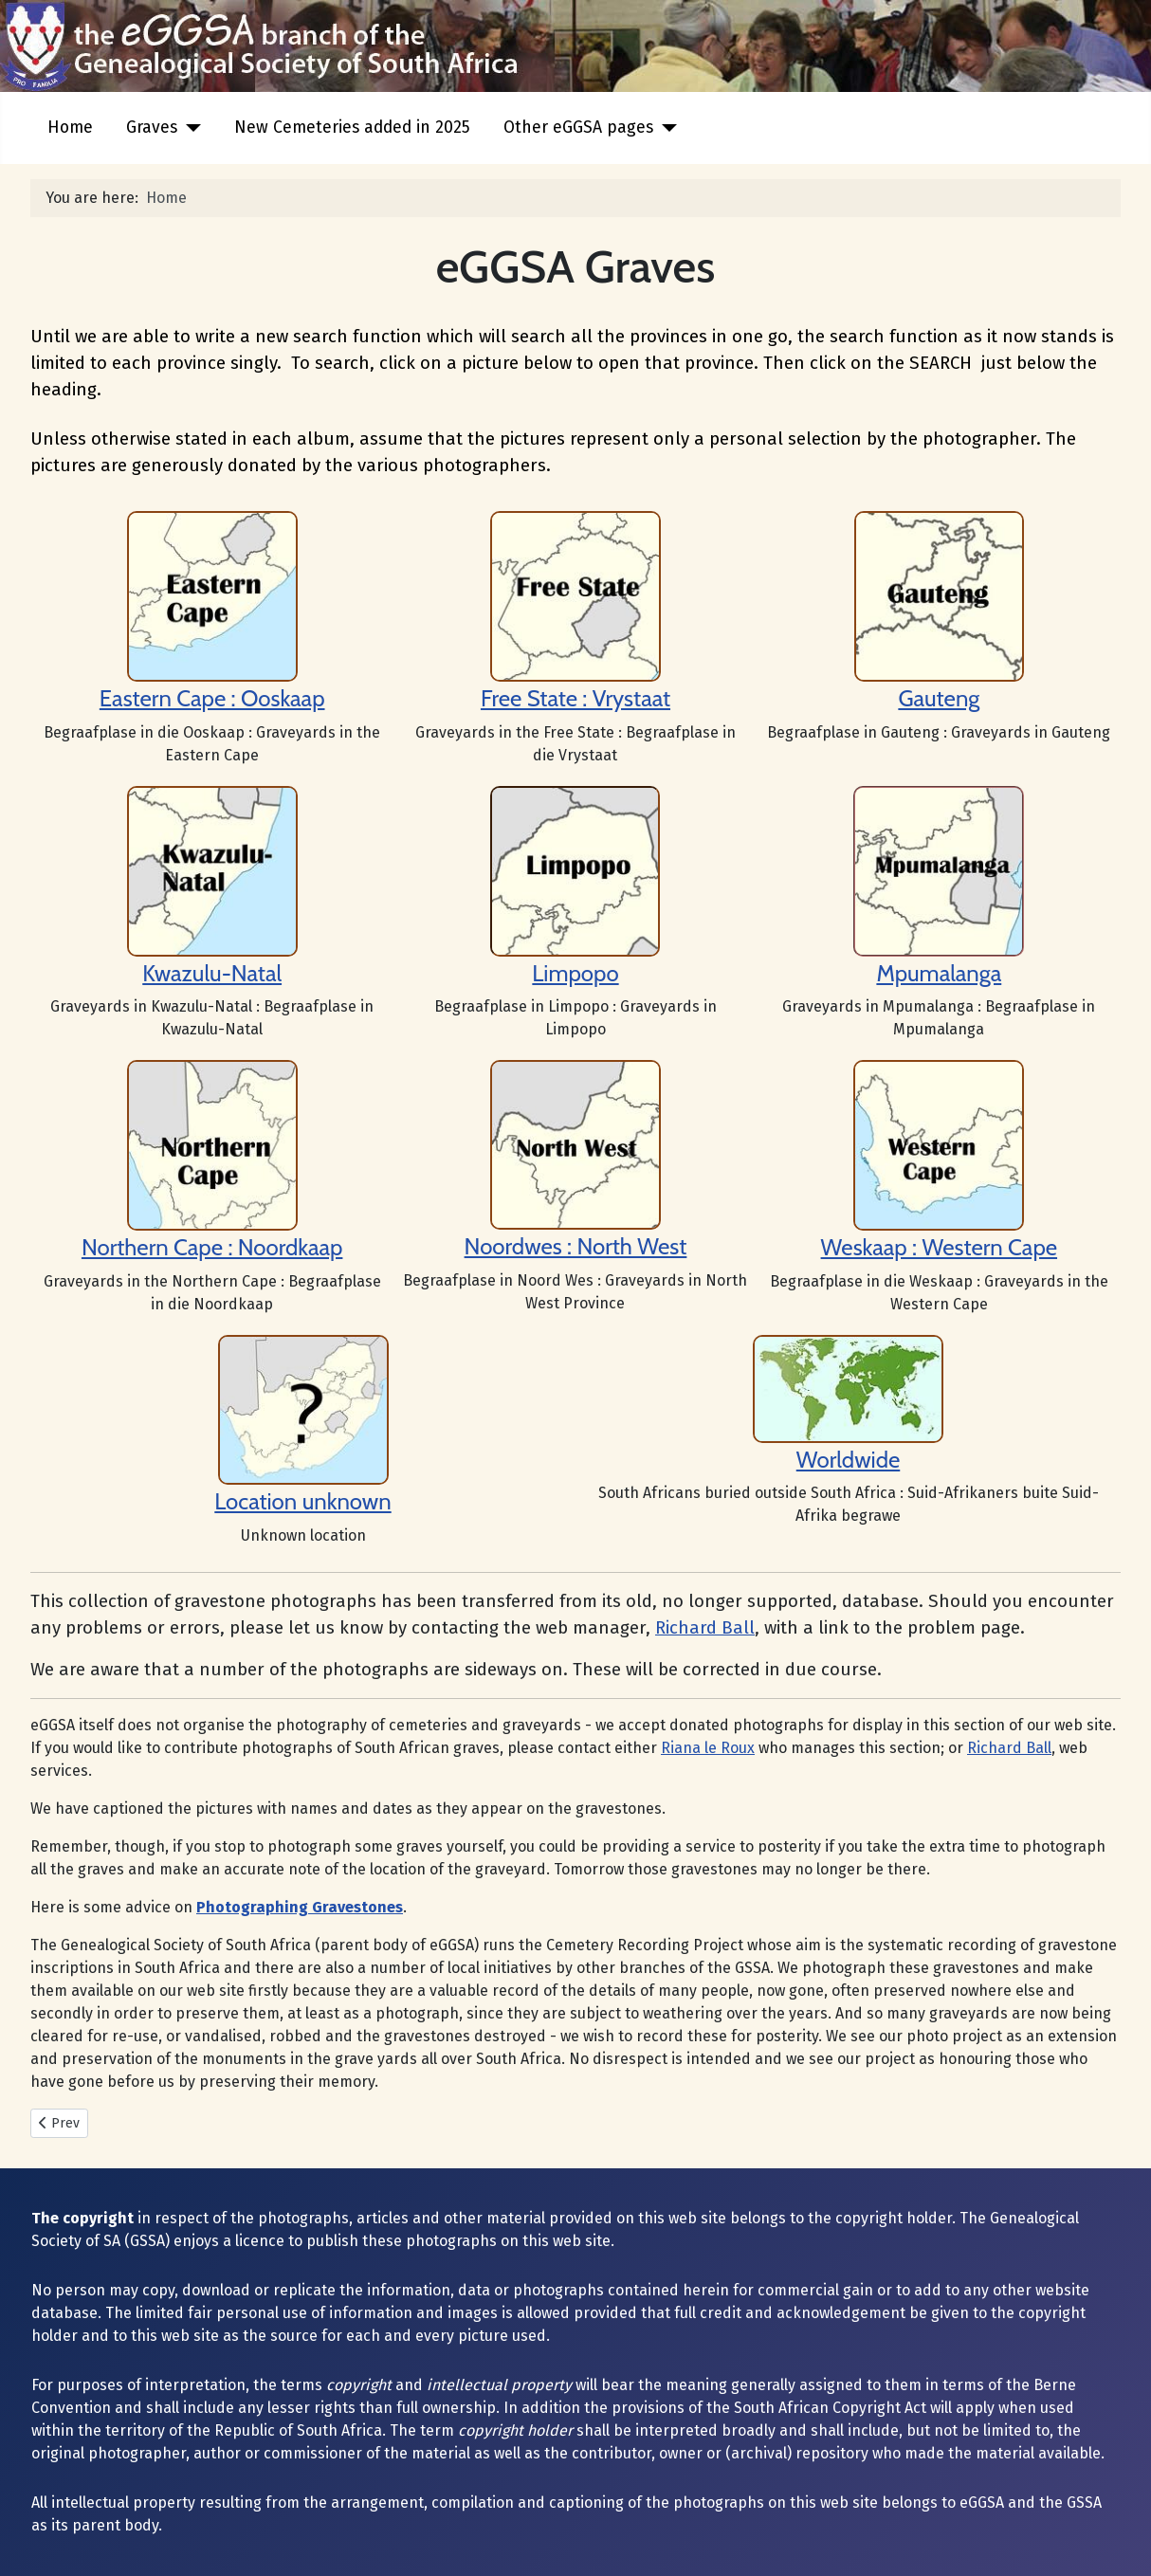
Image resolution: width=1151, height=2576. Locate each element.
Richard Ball (705, 1627)
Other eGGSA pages (578, 127)
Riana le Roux (708, 1748)
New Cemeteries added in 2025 (352, 127)
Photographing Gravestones (299, 1907)
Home (70, 127)
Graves (151, 127)
